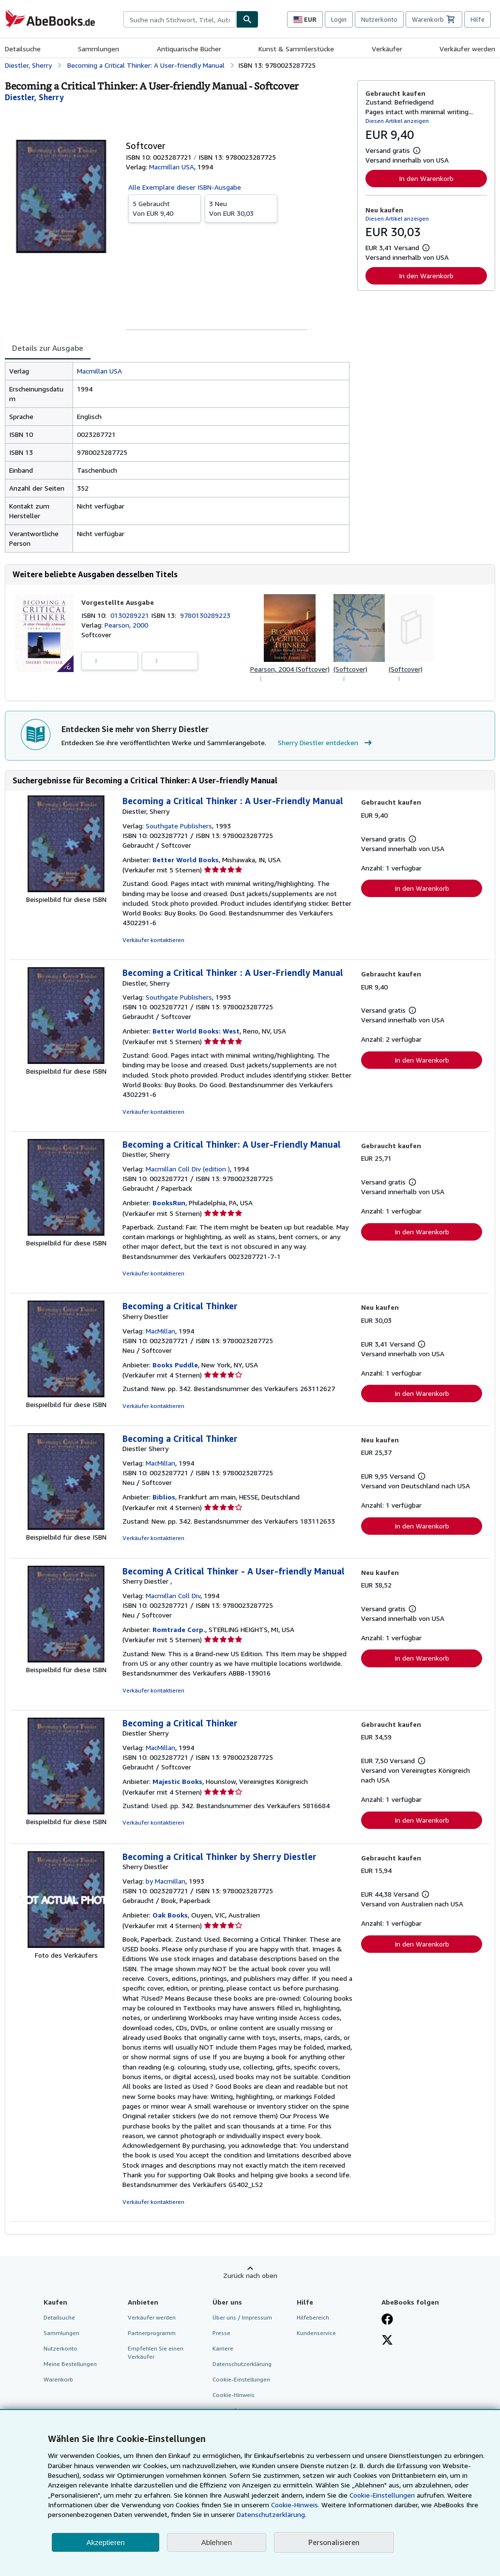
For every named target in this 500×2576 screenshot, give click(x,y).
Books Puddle (175, 1365)
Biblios (163, 1497)
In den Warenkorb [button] (426, 178)
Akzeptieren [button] (105, 2542)
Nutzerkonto (379, 19)
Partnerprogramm (152, 2332)
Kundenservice (316, 2332)
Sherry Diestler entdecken (326, 743)
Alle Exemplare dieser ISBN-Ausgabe (184, 187)
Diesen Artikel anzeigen (397, 120)
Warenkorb (58, 2379)
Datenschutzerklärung (242, 2363)
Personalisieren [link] (334, 2542)
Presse (221, 2332)
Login (339, 19)
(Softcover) (350, 669)
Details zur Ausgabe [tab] (47, 348)
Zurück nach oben (250, 2275)
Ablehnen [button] (216, 2542)
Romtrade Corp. (178, 1629)
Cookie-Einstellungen (382, 2495)
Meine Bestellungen (70, 2363)
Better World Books (185, 859)
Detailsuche (23, 49)
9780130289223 (205, 615)
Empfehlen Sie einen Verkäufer (155, 2352)
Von (165, 208)
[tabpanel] (177, 457)
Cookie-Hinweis (233, 2394)
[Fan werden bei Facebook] (387, 2320)
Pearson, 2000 (126, 625)
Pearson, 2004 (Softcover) (290, 669)
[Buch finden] (247, 19)
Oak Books (170, 1915)
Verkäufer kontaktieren (153, 940)
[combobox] (179, 19)
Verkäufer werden (467, 49)
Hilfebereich (313, 2317)
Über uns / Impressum (242, 2317)
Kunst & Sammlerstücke (296, 49)
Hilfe (477, 19)
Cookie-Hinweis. (295, 2505)
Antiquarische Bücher (189, 49)
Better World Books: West (196, 1031)
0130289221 (130, 615)
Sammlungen (98, 49)
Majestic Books (177, 1781)
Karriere (222, 2348)
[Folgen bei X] (387, 2341)
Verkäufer (387, 49)
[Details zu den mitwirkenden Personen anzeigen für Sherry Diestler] (34, 97)
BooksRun (168, 1202)
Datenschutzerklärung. (271, 2514)
